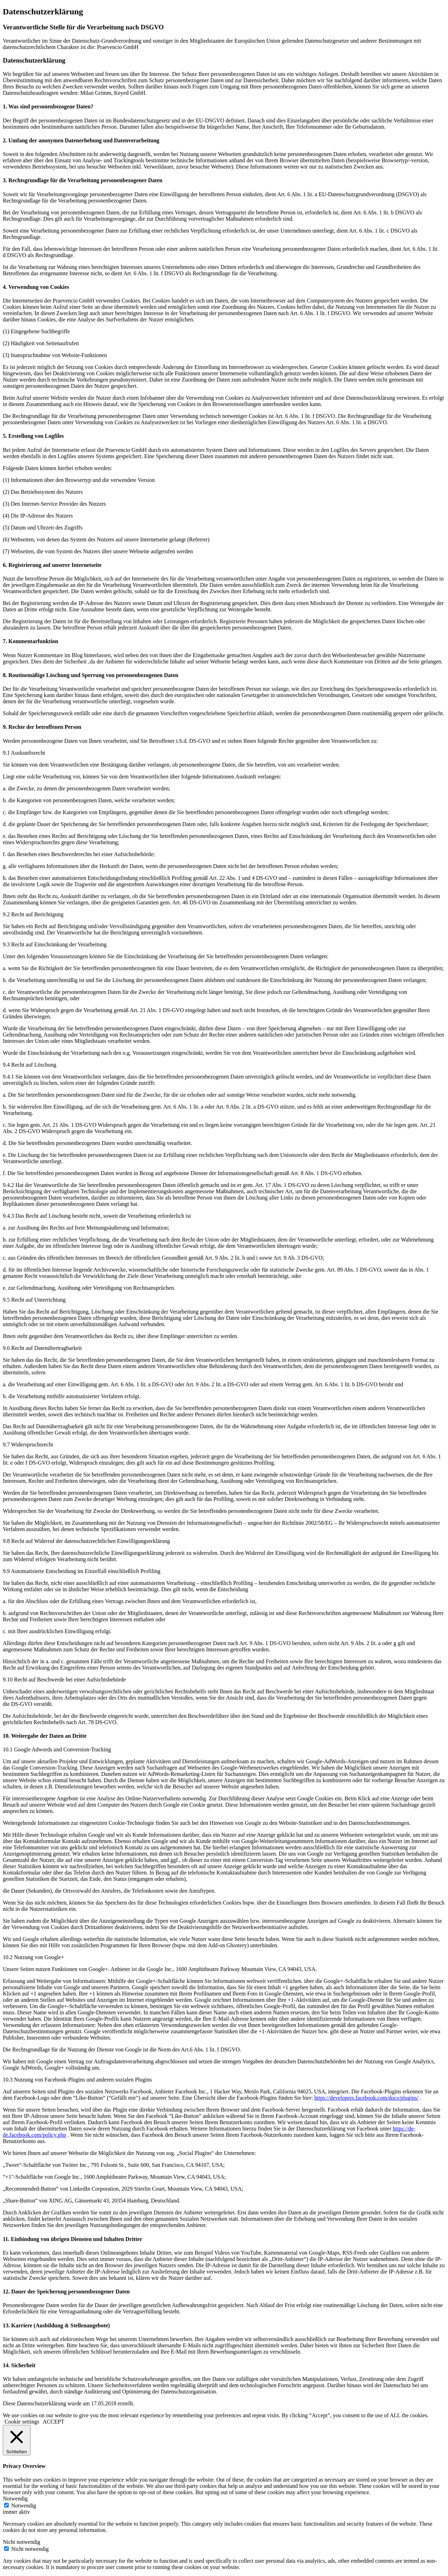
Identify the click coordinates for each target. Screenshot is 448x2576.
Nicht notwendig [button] (21, 2542)
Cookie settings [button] (22, 2422)
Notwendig (23, 2506)
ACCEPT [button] (53, 2422)
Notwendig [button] (15, 2499)
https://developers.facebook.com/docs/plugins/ (366, 2098)
